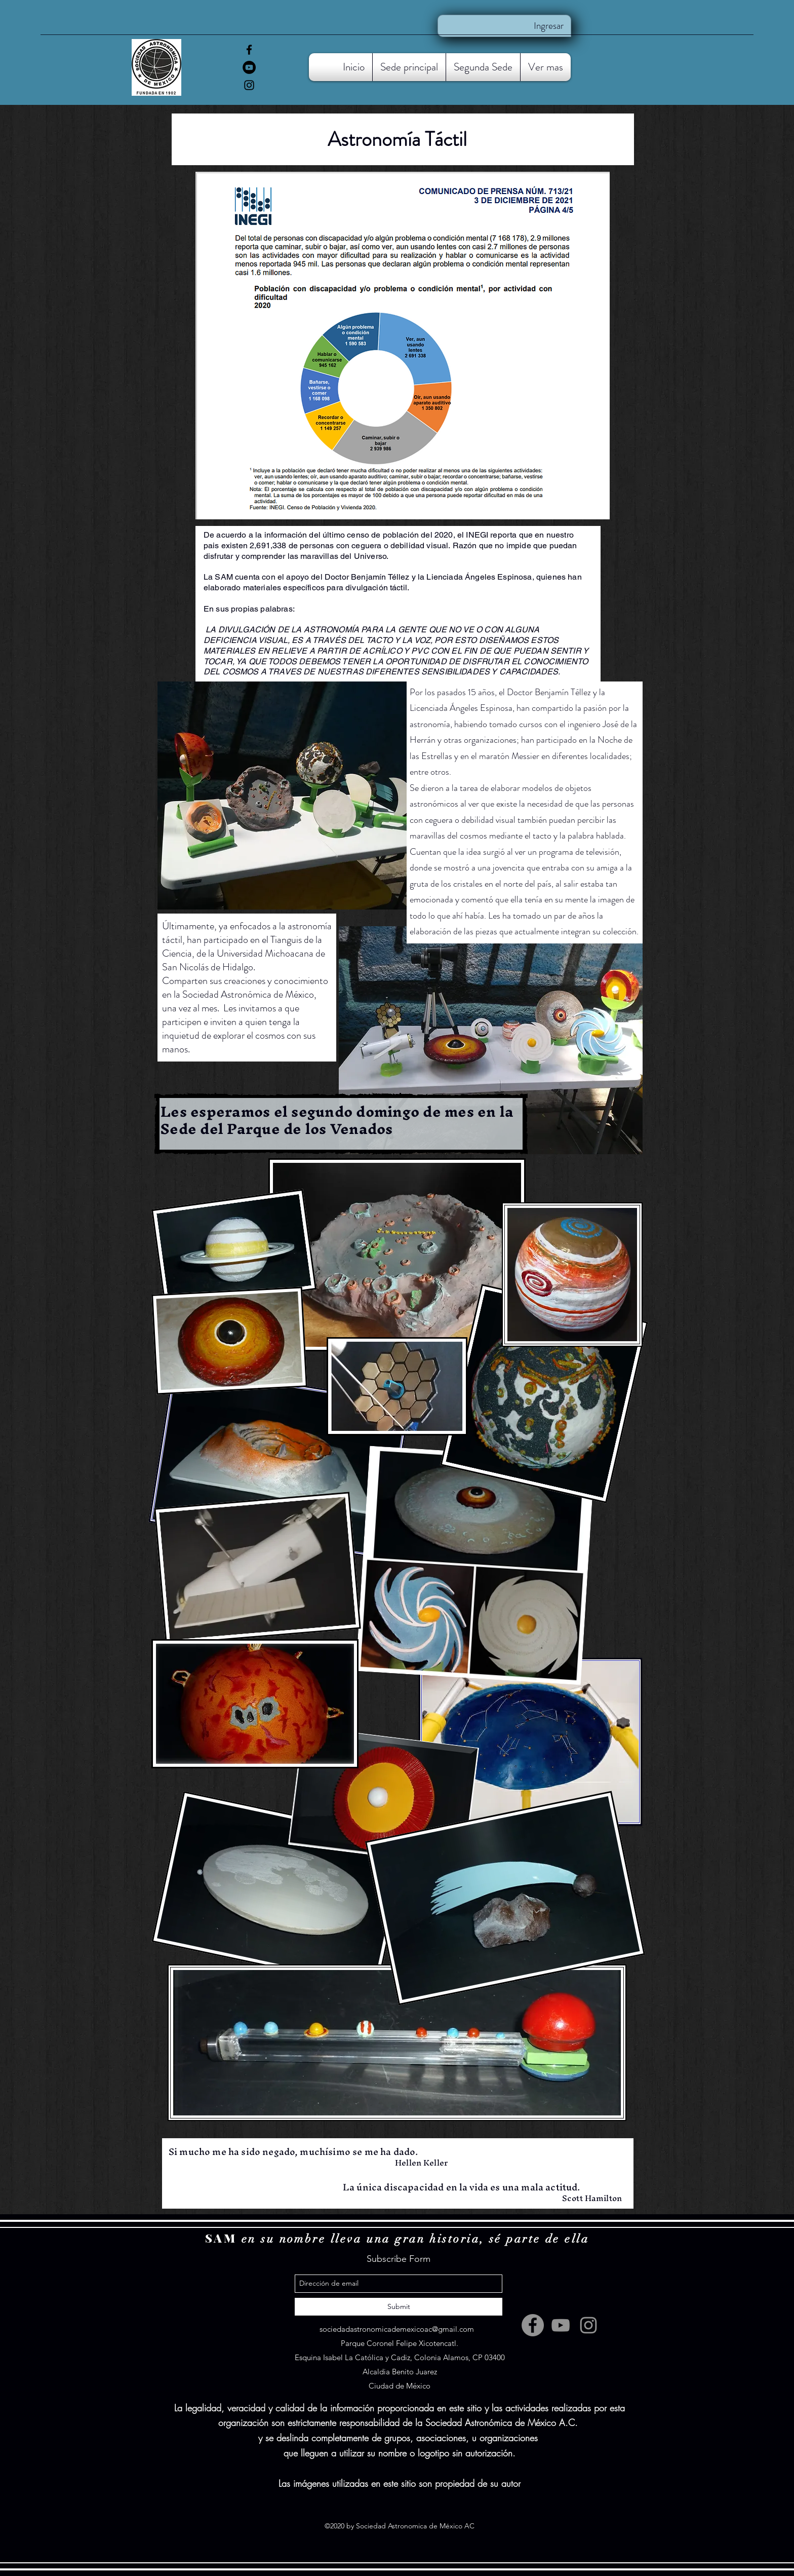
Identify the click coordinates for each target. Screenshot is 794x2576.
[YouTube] (249, 67)
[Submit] (398, 2307)
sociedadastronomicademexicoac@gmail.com (397, 2329)
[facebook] (249, 49)
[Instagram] (249, 85)
